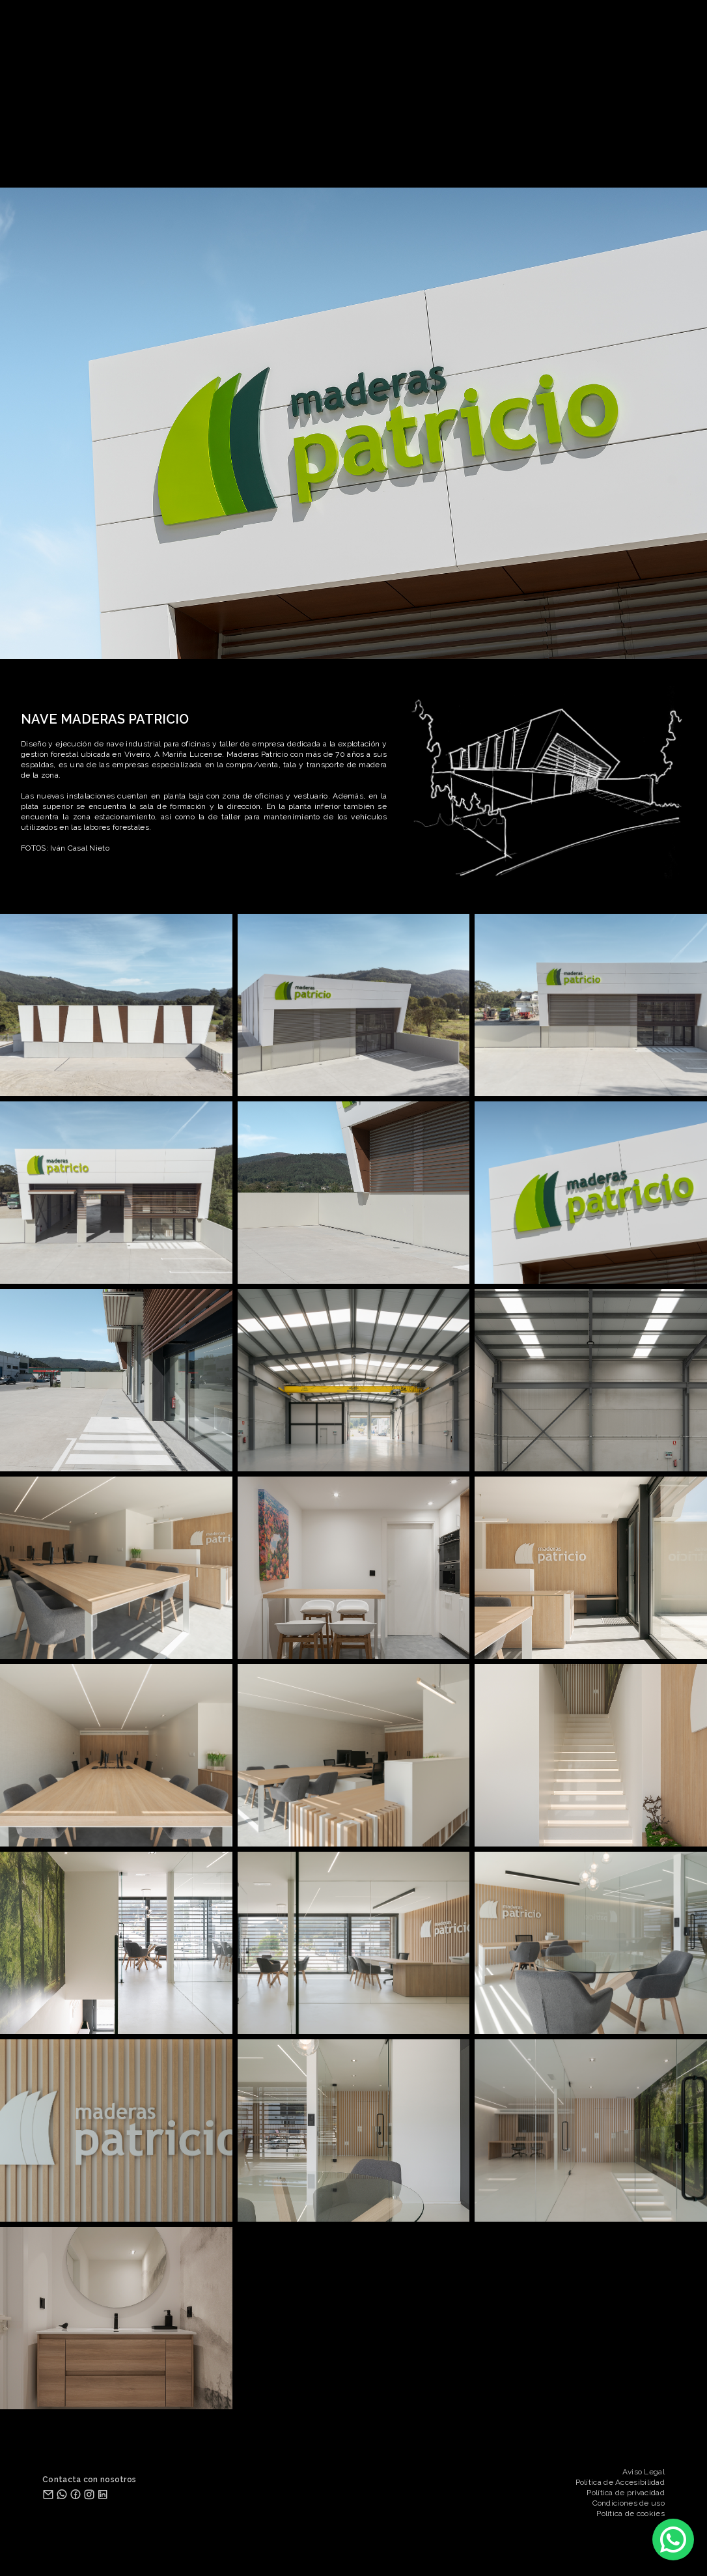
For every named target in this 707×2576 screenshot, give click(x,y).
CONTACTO (438, 159)
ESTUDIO (325, 159)
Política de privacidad (626, 2492)
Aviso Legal (643, 2471)
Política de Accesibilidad (620, 2482)
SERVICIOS (380, 159)
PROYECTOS (270, 159)
